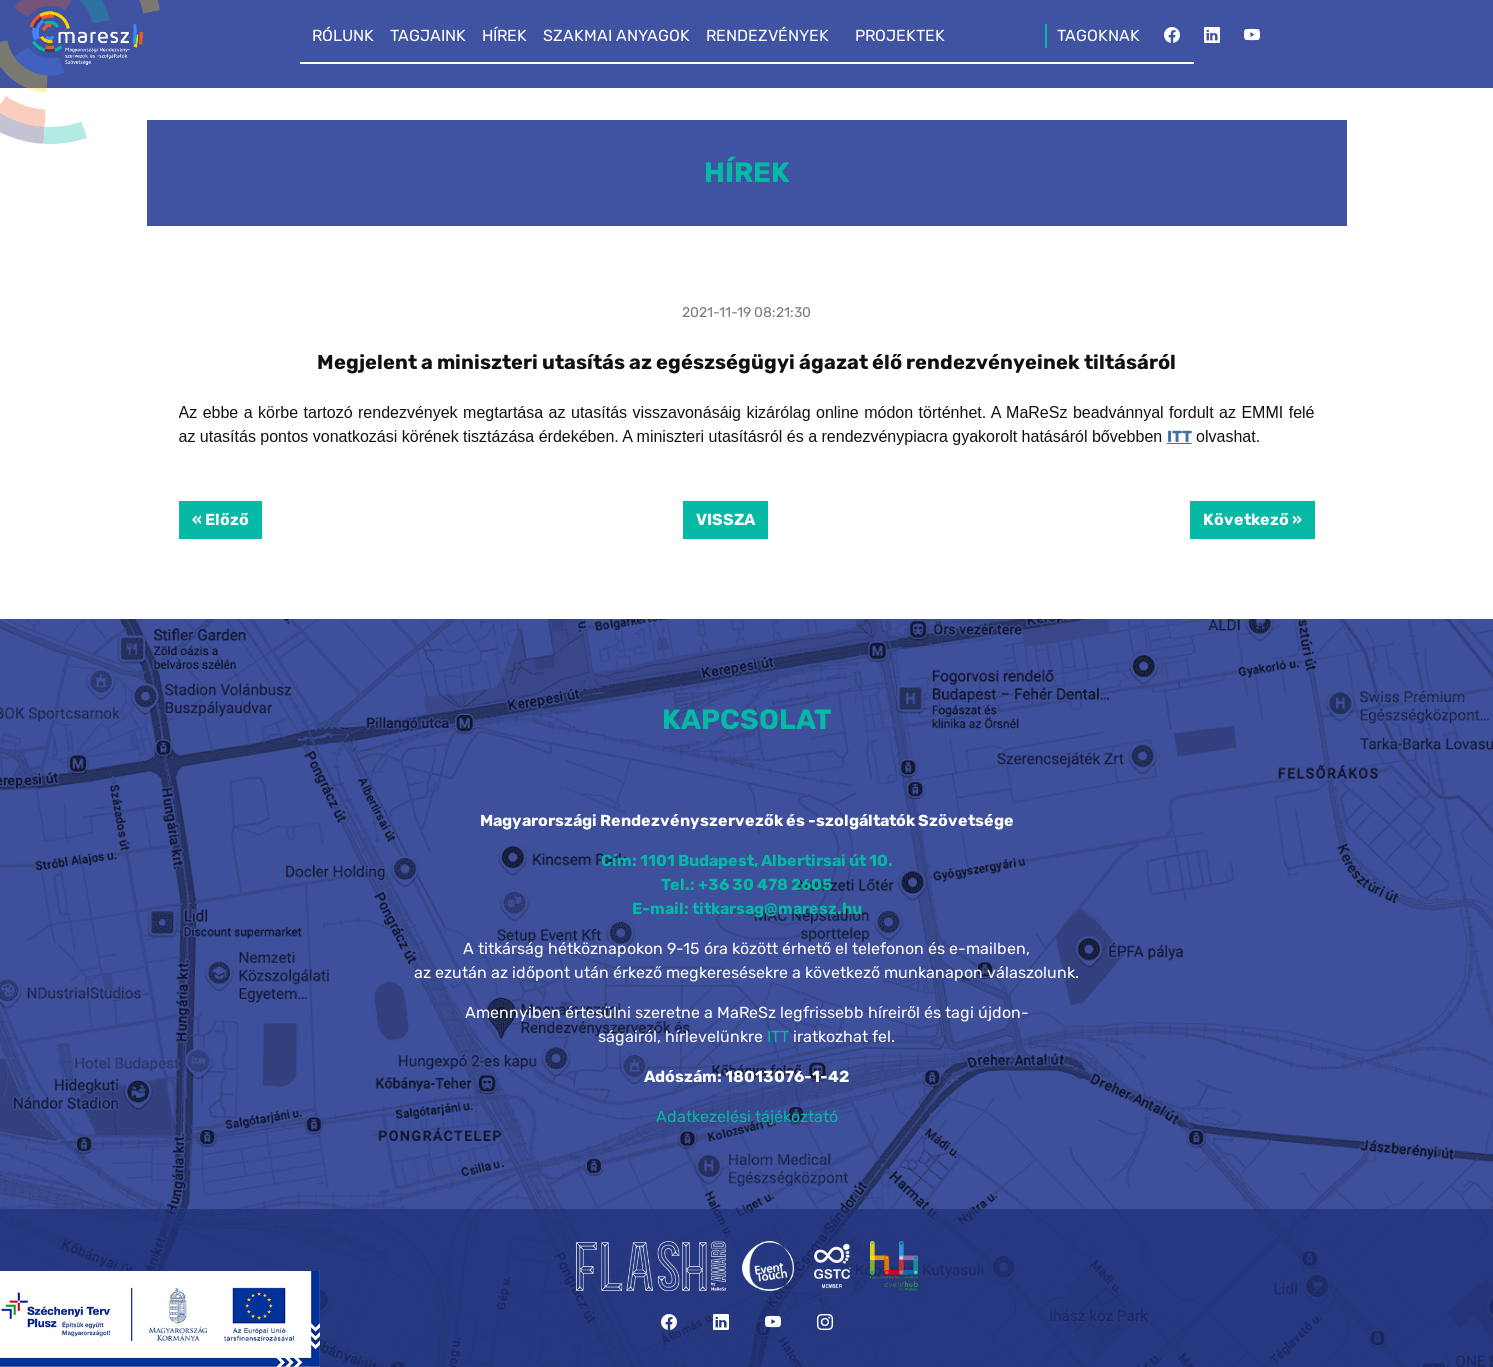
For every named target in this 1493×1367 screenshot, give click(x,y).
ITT (1179, 436)
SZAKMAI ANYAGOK (616, 35)
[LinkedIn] (1212, 41)
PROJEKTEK (900, 35)
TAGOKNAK (1098, 35)
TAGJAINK (428, 35)
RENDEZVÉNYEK (767, 35)
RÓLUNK (343, 35)
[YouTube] (1252, 41)
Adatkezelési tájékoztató (747, 1116)
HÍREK (504, 35)
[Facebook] (1172, 41)
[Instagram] (825, 1322)
